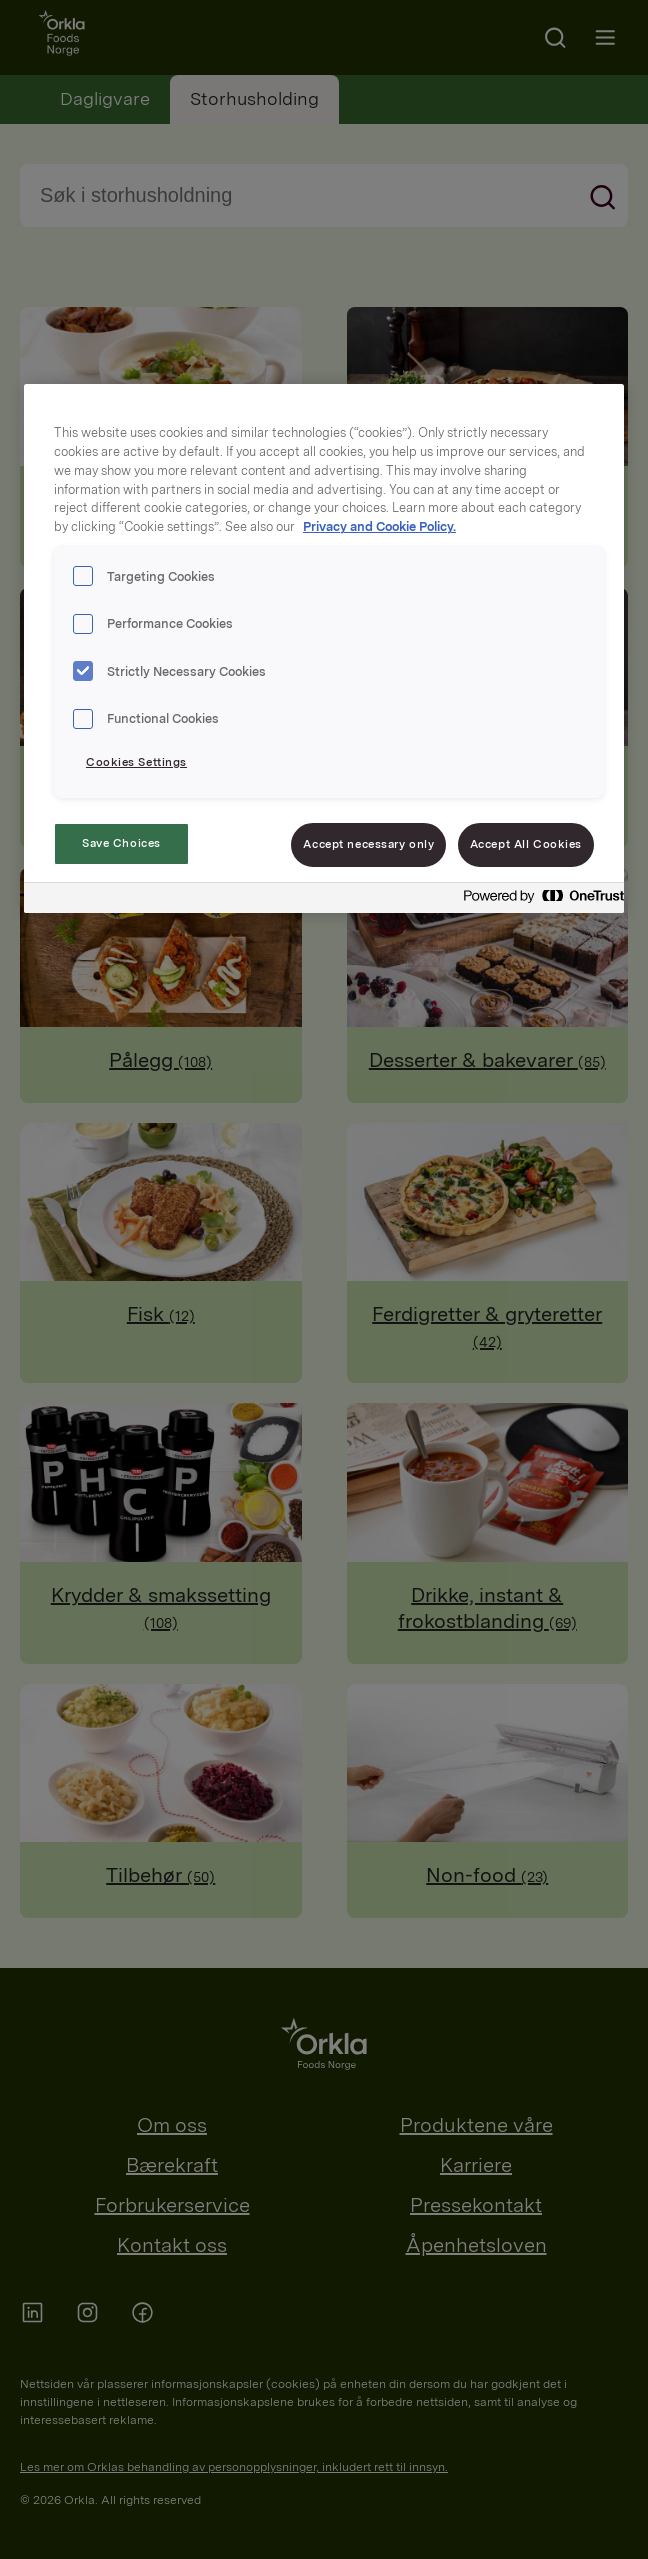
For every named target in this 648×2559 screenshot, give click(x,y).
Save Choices (121, 843)
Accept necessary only (368, 844)
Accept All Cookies (526, 844)
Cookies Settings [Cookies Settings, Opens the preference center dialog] (136, 762)
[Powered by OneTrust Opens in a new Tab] (538, 900)
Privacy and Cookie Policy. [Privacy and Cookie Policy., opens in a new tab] (379, 526)
